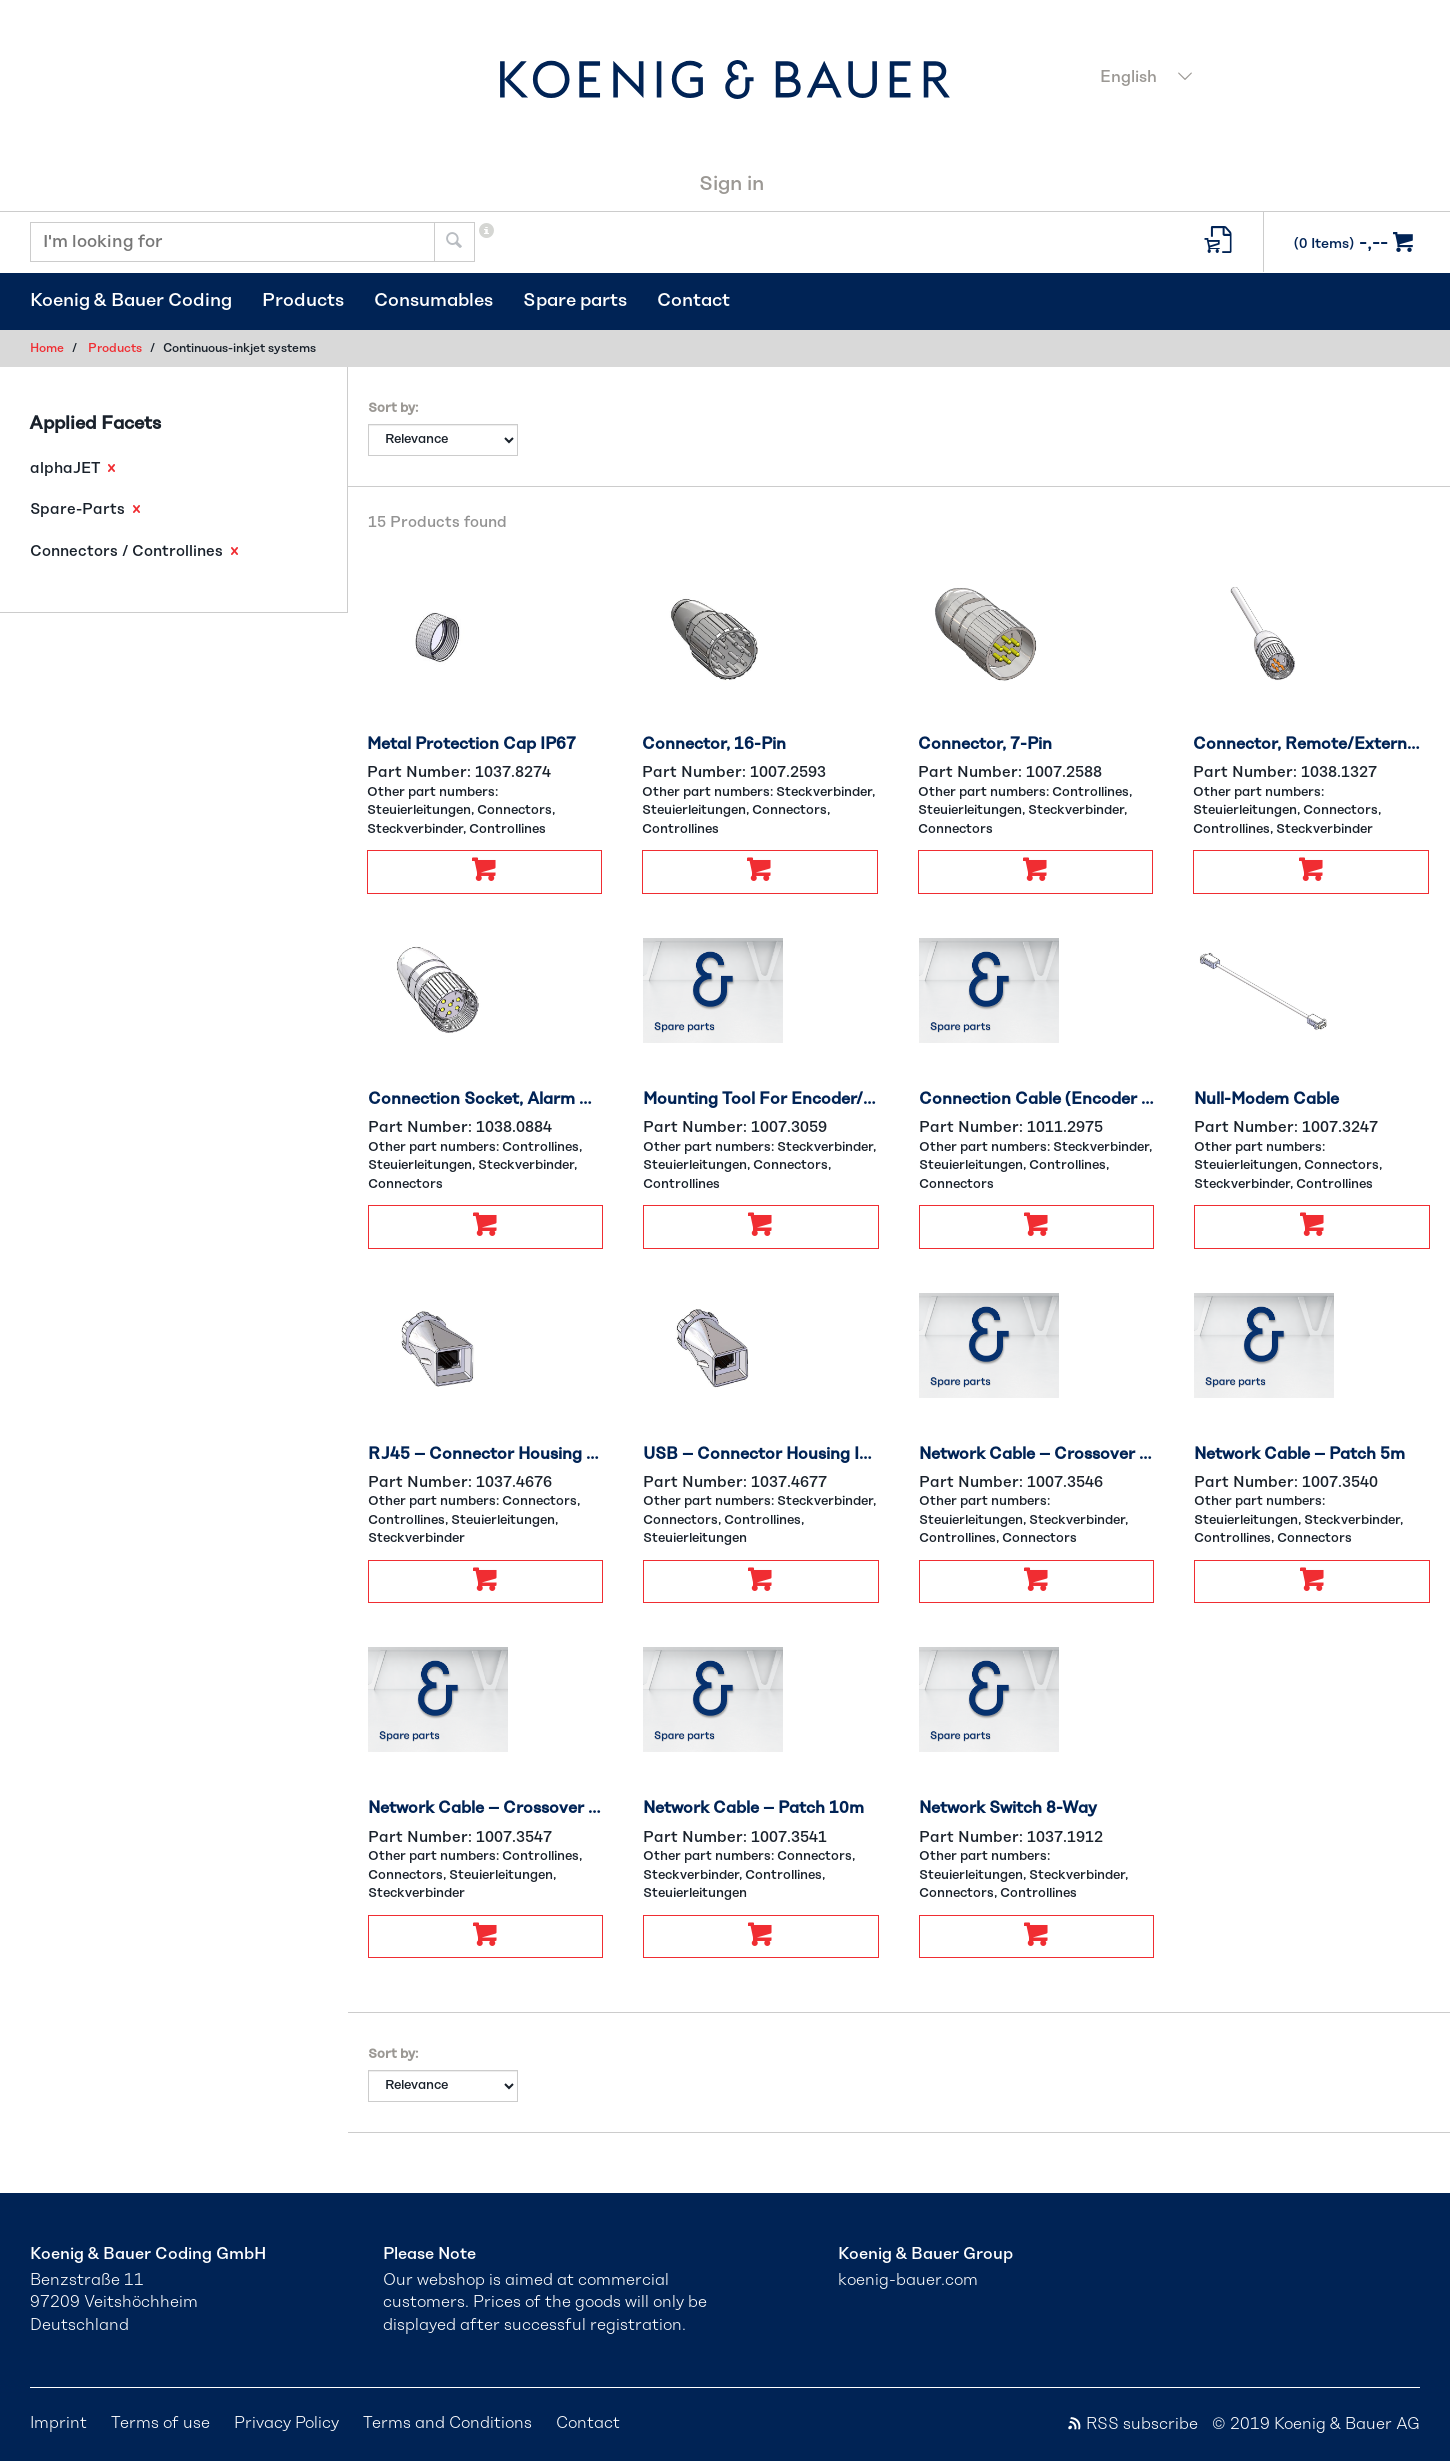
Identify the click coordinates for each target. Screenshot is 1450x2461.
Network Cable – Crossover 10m (486, 1808)
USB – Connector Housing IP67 (761, 1454)
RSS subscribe (1132, 2424)
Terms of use (160, 2423)
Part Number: (459, 772)
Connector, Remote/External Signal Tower (1311, 744)
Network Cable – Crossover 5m (1037, 1454)
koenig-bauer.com (908, 2280)
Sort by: (393, 408)
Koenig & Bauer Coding (131, 301)
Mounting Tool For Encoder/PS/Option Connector (761, 1099)
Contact (693, 301)
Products (303, 301)
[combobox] (1254, 79)
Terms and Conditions (447, 2423)
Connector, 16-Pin (714, 744)
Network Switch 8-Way (1008, 1808)
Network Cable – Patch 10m (753, 1808)
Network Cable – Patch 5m (1299, 1454)
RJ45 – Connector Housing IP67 (486, 1454)
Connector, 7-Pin (985, 744)
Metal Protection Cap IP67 (471, 744)
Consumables (433, 301)
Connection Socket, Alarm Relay (486, 1099)
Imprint (58, 2423)
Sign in (731, 184)
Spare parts (575, 301)
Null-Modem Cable (1266, 1099)
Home (47, 348)
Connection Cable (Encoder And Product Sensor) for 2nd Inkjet (1037, 1099)
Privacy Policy (286, 2423)
